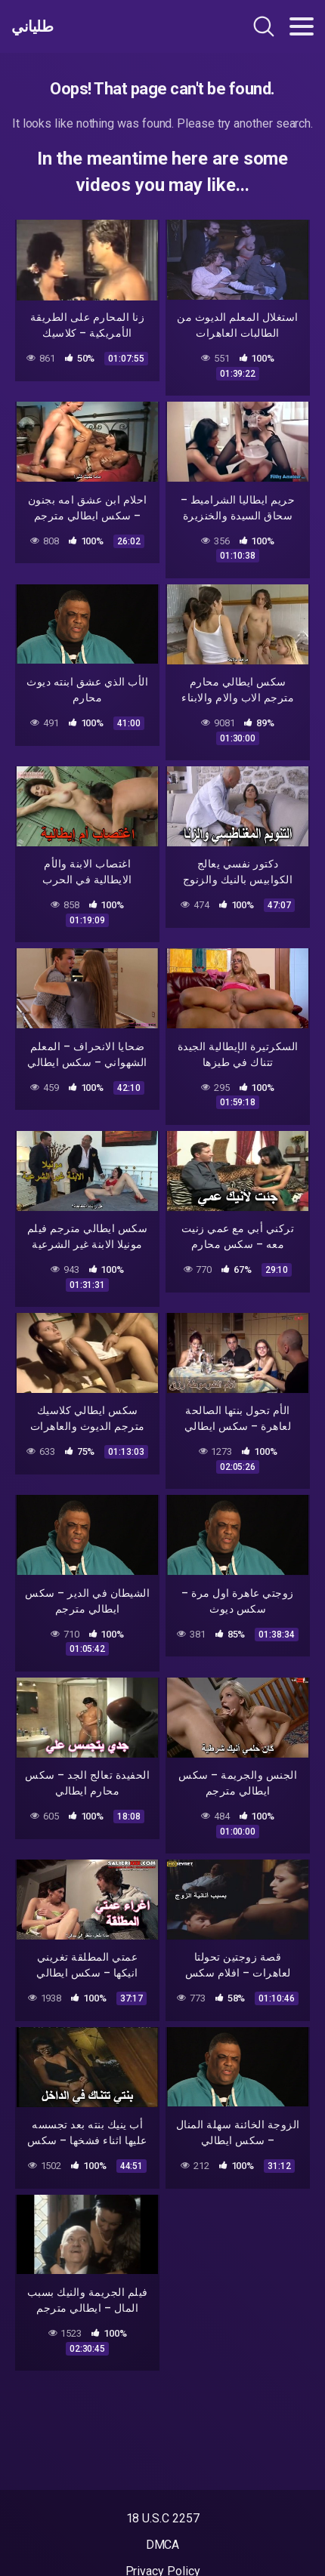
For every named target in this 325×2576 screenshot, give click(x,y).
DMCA (163, 2544)
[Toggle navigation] (301, 26)
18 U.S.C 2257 (163, 2518)
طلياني (32, 26)
